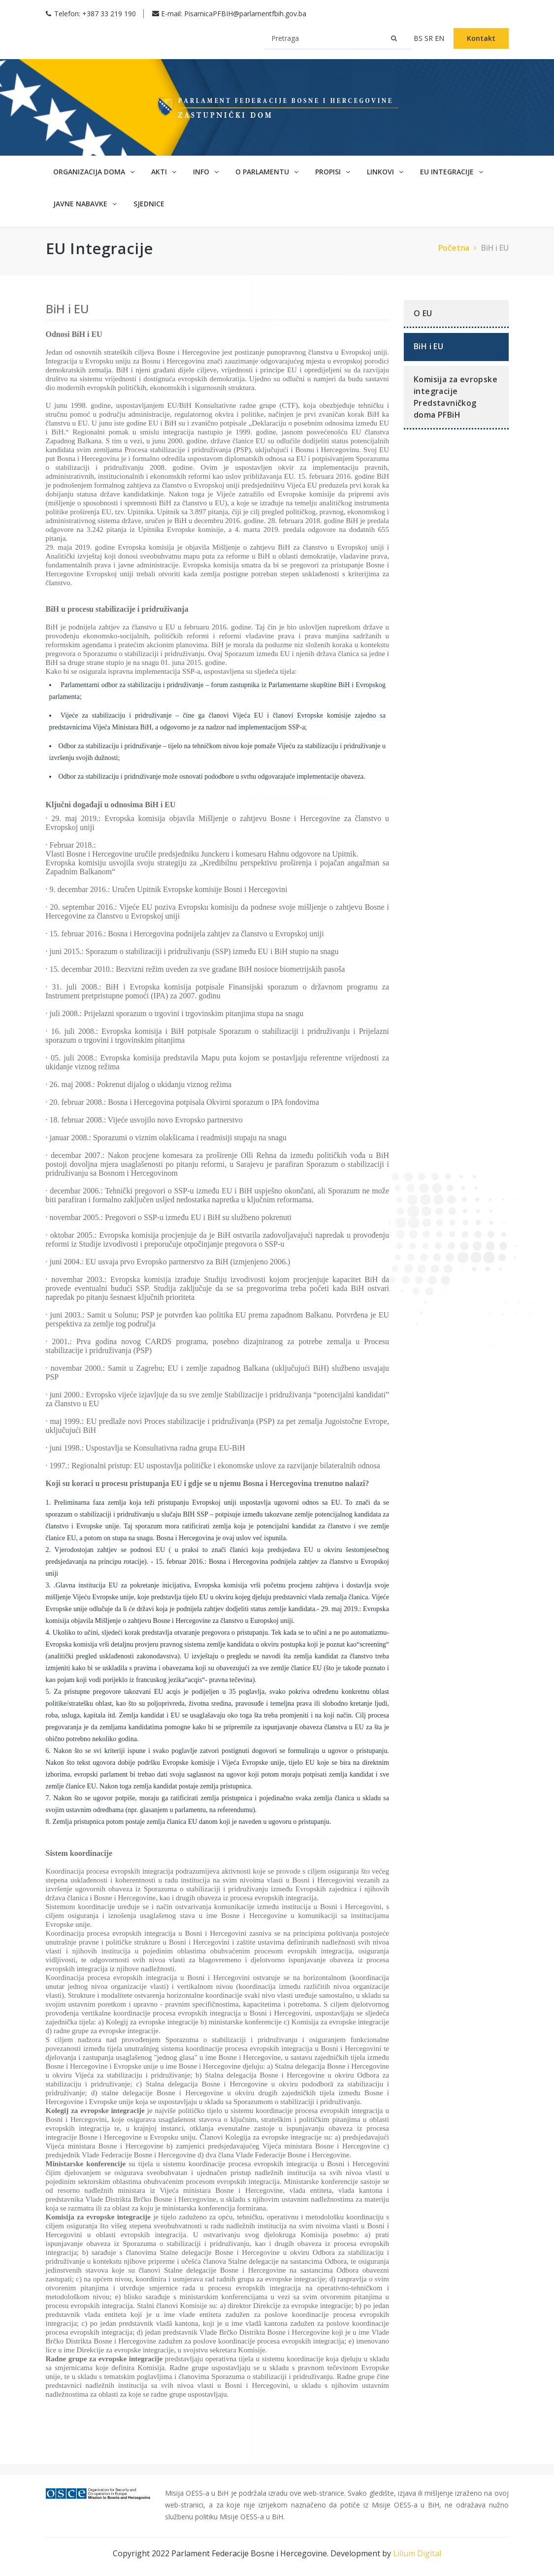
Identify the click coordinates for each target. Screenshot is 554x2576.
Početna (458, 247)
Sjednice (148, 203)
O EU (423, 313)
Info (206, 171)
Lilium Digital (417, 2553)
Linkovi (385, 171)
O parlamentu (266, 171)
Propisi (332, 171)
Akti (163, 171)
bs (419, 38)
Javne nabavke (85, 203)
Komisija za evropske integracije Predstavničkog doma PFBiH (455, 397)
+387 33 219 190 (109, 13)
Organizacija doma (93, 171)
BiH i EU (494, 247)
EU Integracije (451, 171)
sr (429, 38)
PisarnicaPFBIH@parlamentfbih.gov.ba (245, 13)
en (440, 38)
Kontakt (481, 38)
